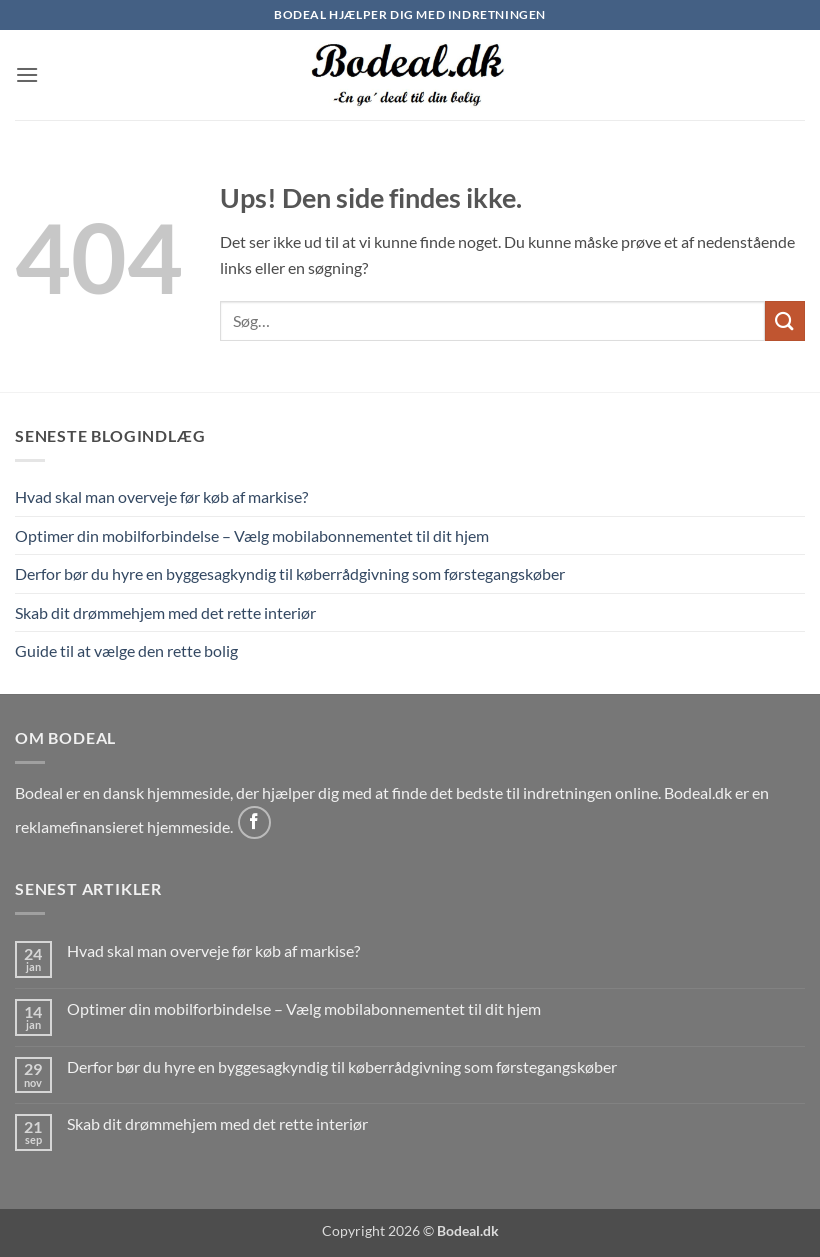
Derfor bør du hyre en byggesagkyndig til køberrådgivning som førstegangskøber (290, 573)
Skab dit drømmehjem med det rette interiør (165, 612)
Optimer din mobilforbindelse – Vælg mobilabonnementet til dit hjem (252, 535)
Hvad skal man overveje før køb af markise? (161, 496)
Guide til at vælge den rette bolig (126, 650)
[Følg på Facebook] (254, 822)
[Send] (785, 320)
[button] (27, 74)
